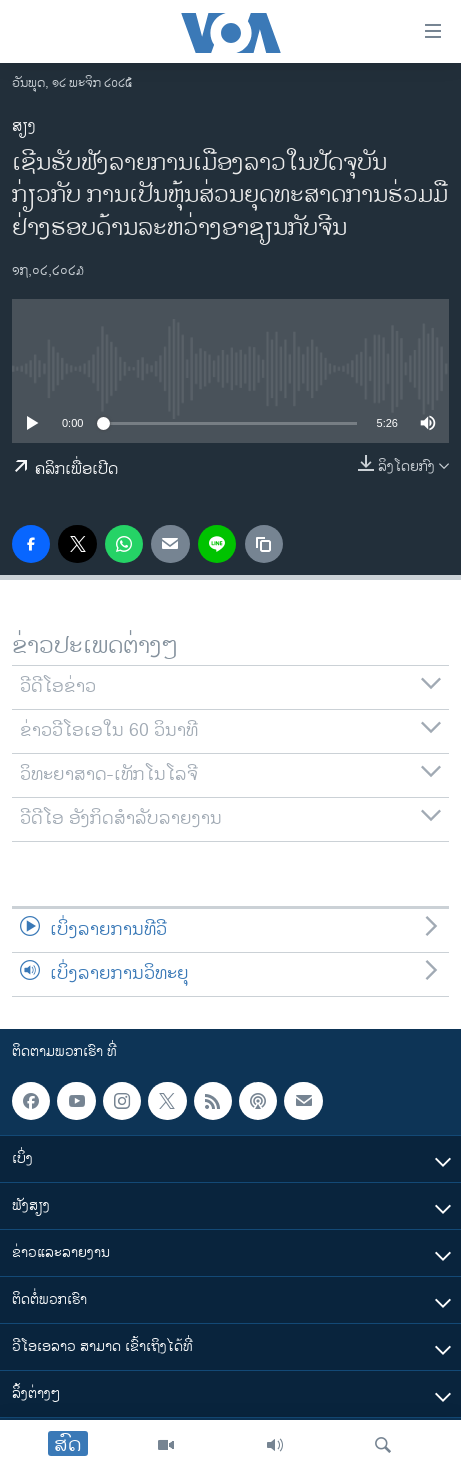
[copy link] (264, 544)
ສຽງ (24, 126)
